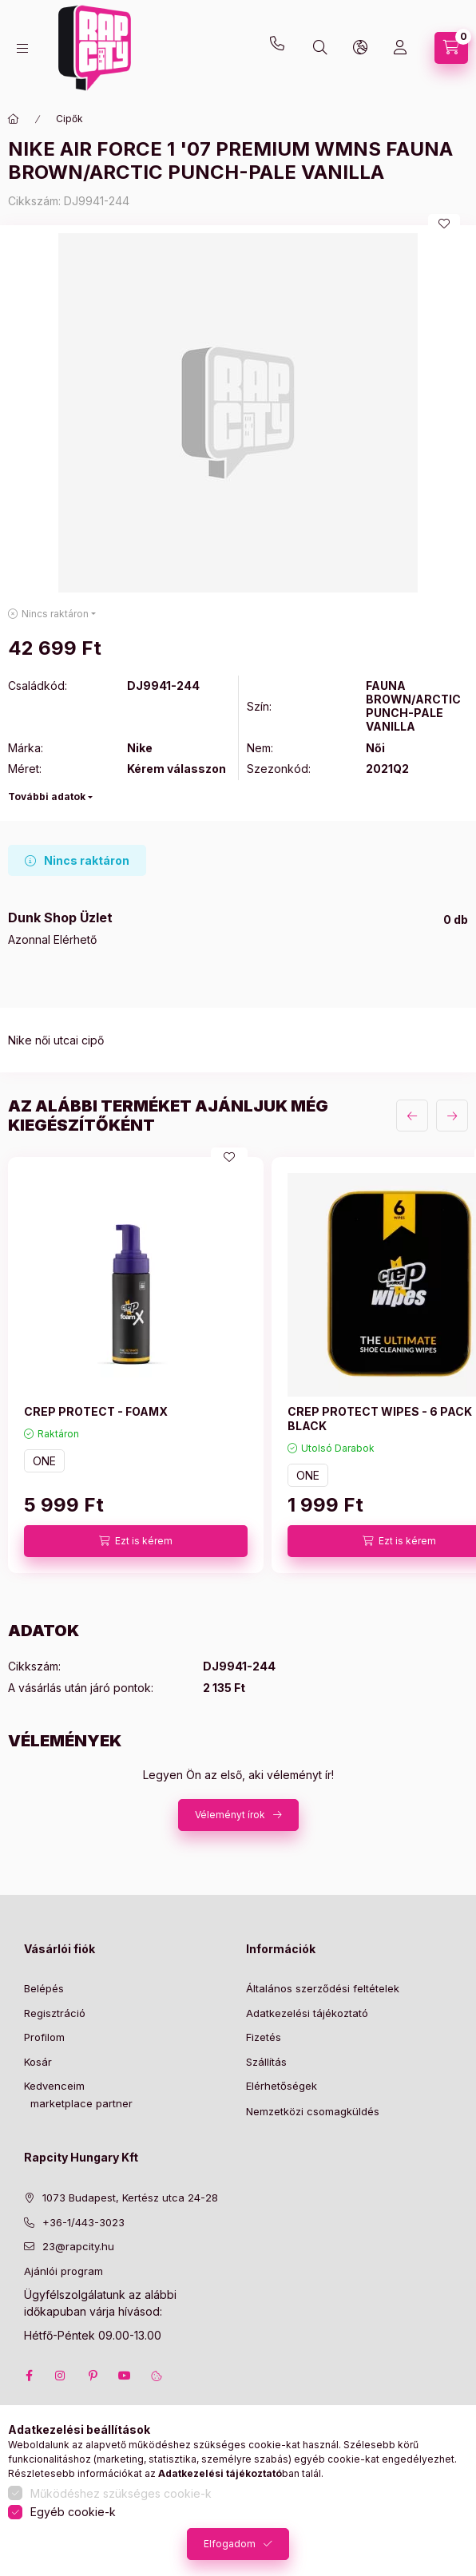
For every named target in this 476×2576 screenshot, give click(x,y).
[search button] (320, 48)
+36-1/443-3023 (83, 2222)
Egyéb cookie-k (73, 2512)
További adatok (46, 797)
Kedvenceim (54, 2085)
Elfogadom (230, 2544)
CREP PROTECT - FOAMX (96, 1411)
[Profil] (400, 48)
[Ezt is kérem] (136, 1541)
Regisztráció (54, 2013)
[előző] (412, 1115)
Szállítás (266, 2061)
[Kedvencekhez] (444, 223)
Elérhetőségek (281, 2085)
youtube (125, 2376)
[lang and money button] (360, 48)
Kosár (38, 2061)
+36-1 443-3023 (281, 48)
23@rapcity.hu (141, 9)
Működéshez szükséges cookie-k (121, 2493)
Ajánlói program (63, 2271)
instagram (61, 2376)
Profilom (44, 2037)
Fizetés (263, 2037)
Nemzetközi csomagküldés (312, 2111)
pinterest (93, 2376)
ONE (44, 1461)
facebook (29, 2376)
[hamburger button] (22, 48)
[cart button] (451, 48)
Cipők (69, 119)
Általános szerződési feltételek (322, 1988)
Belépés (44, 1988)
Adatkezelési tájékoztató (307, 2013)
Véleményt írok (230, 1815)
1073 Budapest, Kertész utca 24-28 (130, 2197)
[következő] (452, 1115)
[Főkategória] (13, 119)
